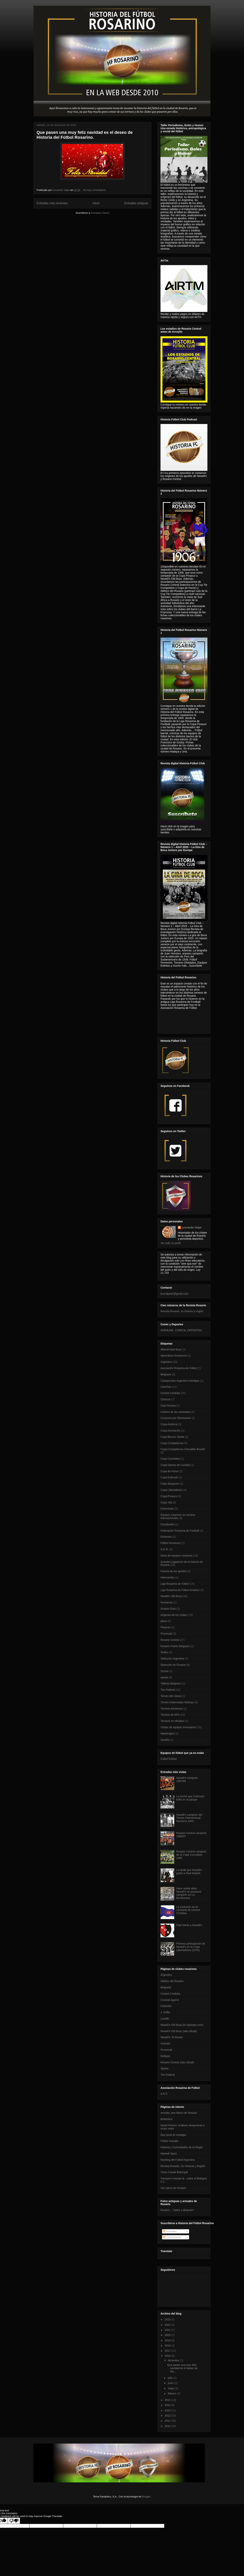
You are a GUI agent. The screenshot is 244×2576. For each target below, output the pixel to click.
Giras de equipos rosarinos (176, 1555)
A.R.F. (164, 2093)
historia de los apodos (173, 1571)
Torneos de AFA (170, 1714)
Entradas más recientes (52, 203)
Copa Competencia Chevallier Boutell (183, 1449)
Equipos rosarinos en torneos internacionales (178, 1516)
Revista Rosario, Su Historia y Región (183, 2166)
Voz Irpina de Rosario (173, 2187)
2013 (168, 2410)
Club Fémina (168, 1405)
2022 (168, 2324)
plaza (164, 1621)
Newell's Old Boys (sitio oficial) (179, 2031)
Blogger (146, 2496)
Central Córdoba (170, 1393)
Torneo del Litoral (171, 1696)
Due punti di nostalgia (173, 2134)
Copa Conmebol (170, 1458)
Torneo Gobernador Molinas (177, 1702)
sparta (164, 1677)
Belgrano (166, 1374)
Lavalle (165, 2018)
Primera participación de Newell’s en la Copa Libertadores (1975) (190, 1947)
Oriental (165, 2043)
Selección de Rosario (173, 1664)
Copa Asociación (170, 1430)
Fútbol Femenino (171, 1543)
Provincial (166, 1633)
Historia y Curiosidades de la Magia (181, 2147)
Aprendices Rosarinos (174, 1355)
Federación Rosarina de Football (180, 1530)
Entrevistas (167, 1508)
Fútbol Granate (169, 2140)
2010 (168, 2426)
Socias (165, 1671)
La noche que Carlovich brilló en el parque (190, 1798)
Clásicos (166, 1399)
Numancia (167, 1602)
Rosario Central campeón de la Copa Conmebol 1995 (191, 1854)
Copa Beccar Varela (172, 1436)
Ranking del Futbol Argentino (178, 2159)
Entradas (170, 2231)
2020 (168, 2335)
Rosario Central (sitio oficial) (177, 2062)
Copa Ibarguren (170, 1483)
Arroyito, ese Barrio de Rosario (179, 2112)
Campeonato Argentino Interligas (180, 1380)
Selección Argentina (172, 1658)
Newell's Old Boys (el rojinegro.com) (182, 2024)
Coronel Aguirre (170, 1999)
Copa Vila (166, 1502)
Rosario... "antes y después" (177, 2210)
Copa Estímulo (169, 1477)
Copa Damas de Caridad (175, 1465)
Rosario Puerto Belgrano (175, 1646)
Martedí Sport (169, 2153)
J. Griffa (165, 2012)
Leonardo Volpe (192, 1227)
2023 (168, 2319)
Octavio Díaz (168, 1608)
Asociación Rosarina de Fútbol (179, 1368)
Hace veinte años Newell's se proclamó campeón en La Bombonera (188, 1893)
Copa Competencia (172, 1443)
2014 (168, 2405)
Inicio (96, 203)
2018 (168, 2345)
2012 (168, 2415)
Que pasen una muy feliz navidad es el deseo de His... (182, 2368)
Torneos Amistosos (172, 1708)
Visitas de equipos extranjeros (178, 1727)
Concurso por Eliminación (176, 1418)
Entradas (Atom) (100, 212)
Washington (167, 1733)
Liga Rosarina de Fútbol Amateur (180, 1590)
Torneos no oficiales (172, 1720)
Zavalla (165, 1739)
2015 (168, 2399)
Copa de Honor (170, 1471)
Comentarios (172, 2237)
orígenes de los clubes (174, 1614)
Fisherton (166, 1536)
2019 (168, 2340)
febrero (172, 2393)
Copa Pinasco (169, 1496)
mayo (171, 2388)
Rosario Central (170, 1639)
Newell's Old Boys (171, 1596)
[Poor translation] (14, 2521)
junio (171, 2383)
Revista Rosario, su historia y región (182, 1311)
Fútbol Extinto (169, 1758)
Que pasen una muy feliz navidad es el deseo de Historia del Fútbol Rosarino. (85, 135)
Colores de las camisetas (175, 1411)
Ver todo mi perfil (171, 1243)
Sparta (164, 2068)
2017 (168, 2350)
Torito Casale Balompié (174, 2172)
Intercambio (167, 1577)
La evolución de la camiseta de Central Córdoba (188, 1910)
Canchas (166, 1386)
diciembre (174, 2360)
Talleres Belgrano (171, 1683)
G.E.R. (165, 1549)
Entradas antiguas (136, 203)
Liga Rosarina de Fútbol (175, 1583)
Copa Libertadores (171, 1489)
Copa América (169, 1424)
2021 (168, 2329)
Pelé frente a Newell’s (189, 1925)
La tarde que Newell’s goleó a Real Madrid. (189, 1871)
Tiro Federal (168, 1689)
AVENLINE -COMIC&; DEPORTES (181, 1330)
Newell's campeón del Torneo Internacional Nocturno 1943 (189, 1818)
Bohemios (166, 2119)
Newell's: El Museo (172, 2037)
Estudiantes (167, 1524)
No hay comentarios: (95, 190)
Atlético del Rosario (172, 1981)
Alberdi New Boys (171, 1349)
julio (170, 2377)
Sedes (164, 1652)
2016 (168, 2355)
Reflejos (165, 2056)
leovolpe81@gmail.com (174, 1293)
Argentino (166, 1361)
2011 (168, 2420)
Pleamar (165, 1627)
